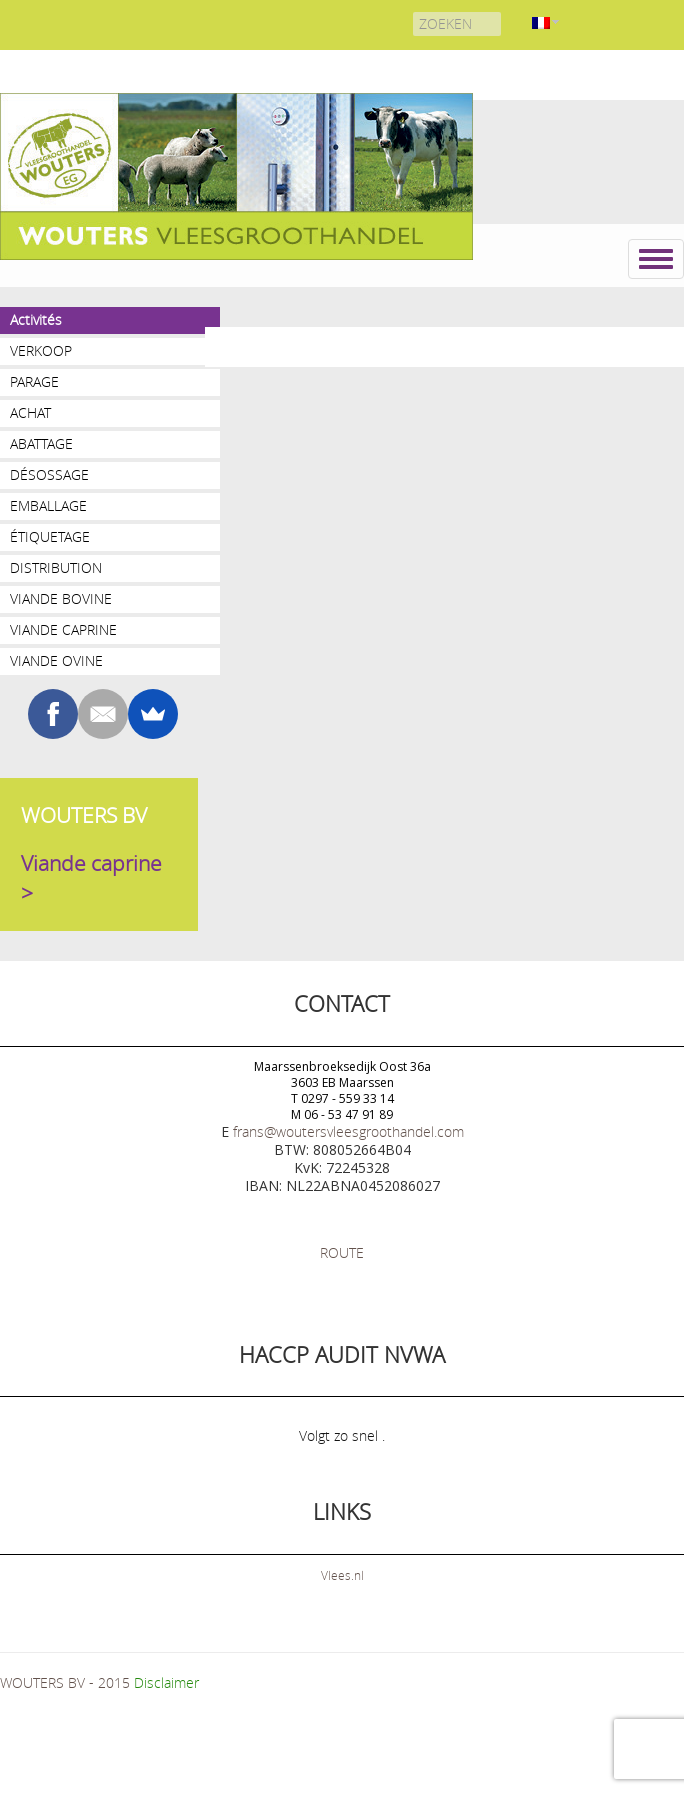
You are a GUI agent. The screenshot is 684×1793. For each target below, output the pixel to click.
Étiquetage (50, 536)
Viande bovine (61, 598)
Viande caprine (63, 629)
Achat (30, 412)
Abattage (41, 443)
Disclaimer (166, 1682)
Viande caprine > (91, 878)
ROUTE (342, 1252)
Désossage (49, 474)
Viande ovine (56, 660)
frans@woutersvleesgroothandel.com (348, 1131)
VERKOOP (41, 350)
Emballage (48, 505)
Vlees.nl (342, 1575)
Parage (34, 381)
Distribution (56, 567)
